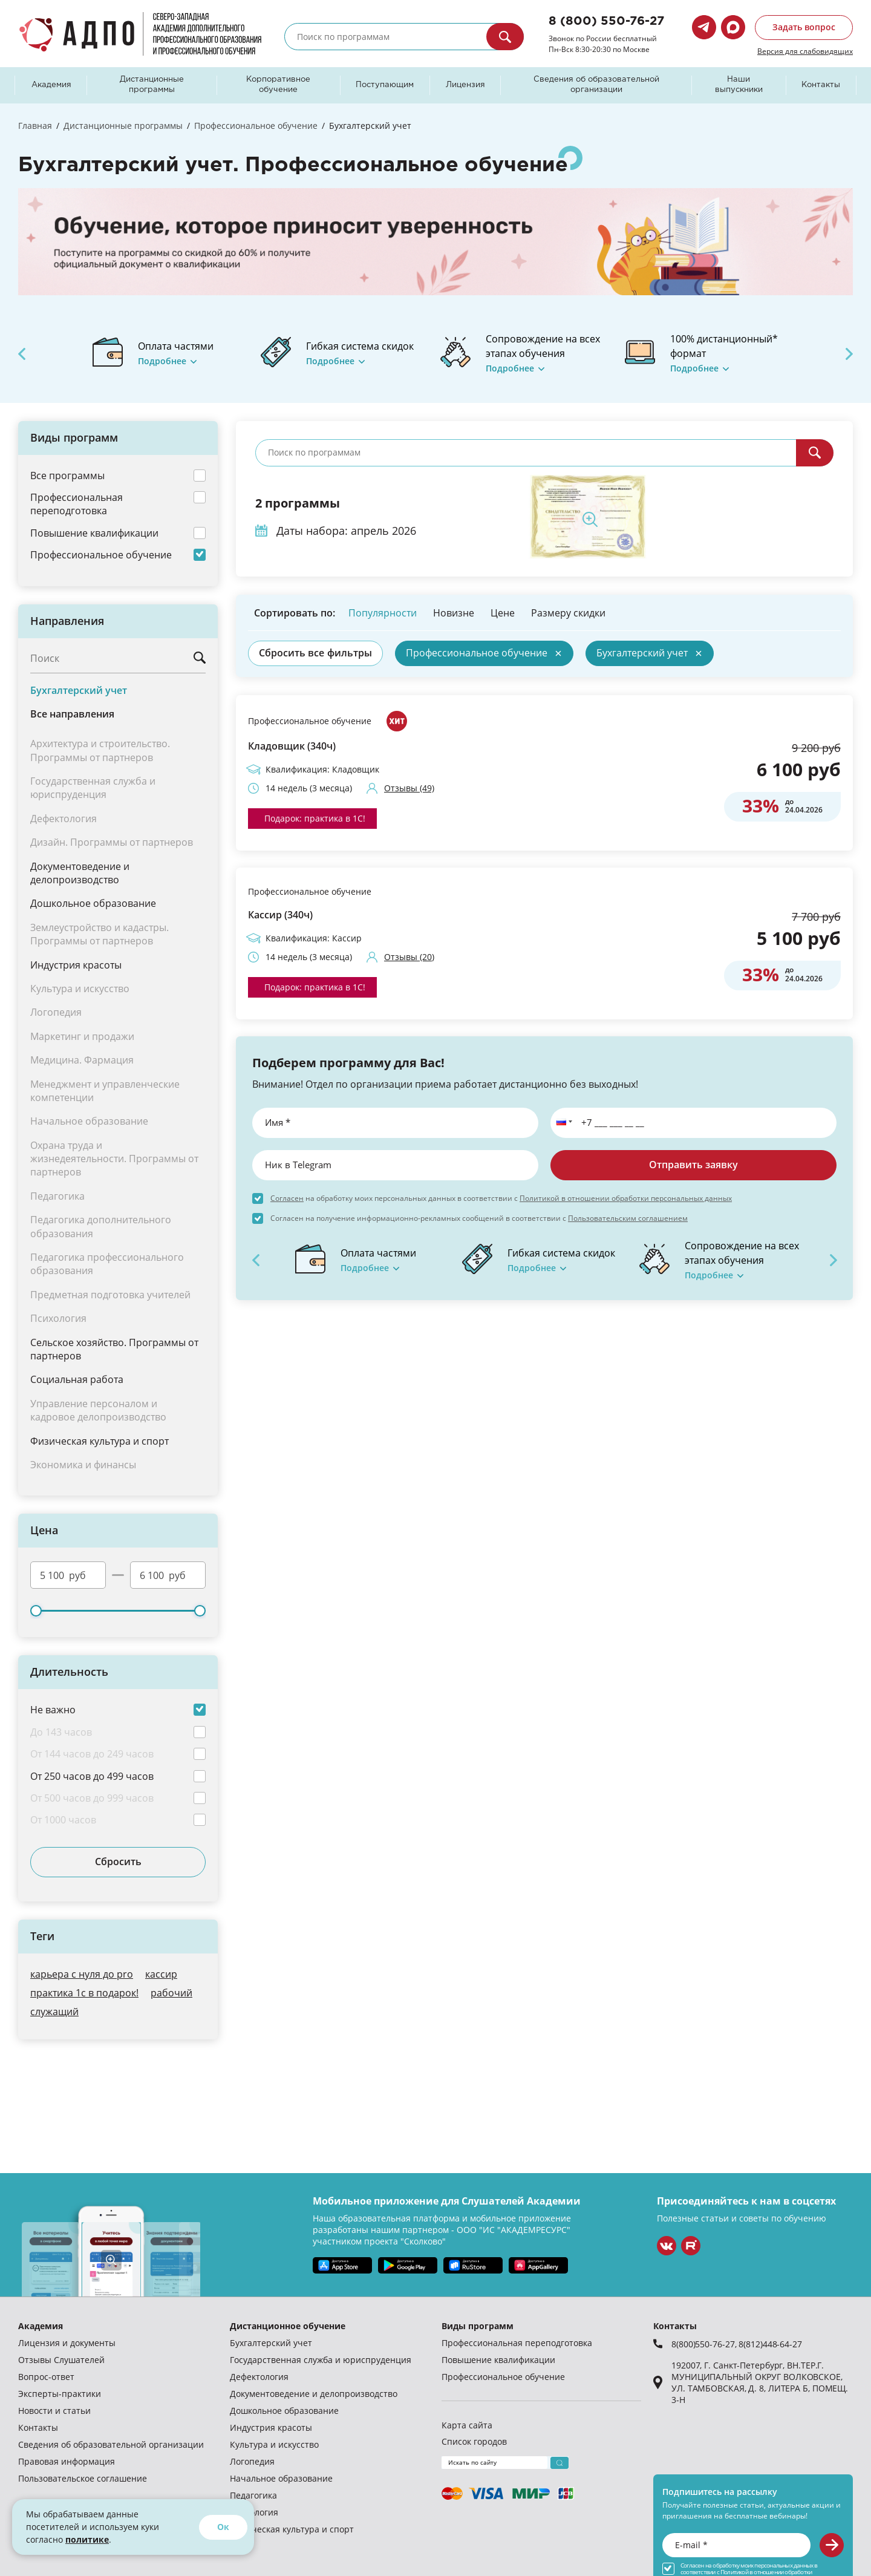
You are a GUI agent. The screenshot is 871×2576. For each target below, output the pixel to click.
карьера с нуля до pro (81, 1973)
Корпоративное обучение (278, 84)
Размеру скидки (568, 612)
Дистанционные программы (152, 84)
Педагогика (253, 2495)
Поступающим (385, 85)
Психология (254, 2512)
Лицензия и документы (67, 2343)
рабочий (171, 1992)
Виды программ (478, 2326)
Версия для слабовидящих (805, 51)
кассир (161, 1973)
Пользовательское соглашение (82, 2478)
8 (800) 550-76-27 (606, 21)
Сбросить (118, 1861)
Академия (51, 85)
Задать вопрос (803, 27)
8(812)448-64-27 (770, 2344)
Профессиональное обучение (309, 721)
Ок (223, 2526)
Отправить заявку (693, 1164)
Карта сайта (467, 2425)
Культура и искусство (274, 2444)
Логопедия (252, 2461)
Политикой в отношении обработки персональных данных (626, 1198)
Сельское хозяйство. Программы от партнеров (114, 1349)
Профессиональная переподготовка (517, 2343)
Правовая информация (66, 2461)
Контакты (820, 85)
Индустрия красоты (76, 964)
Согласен (287, 1198)
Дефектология (259, 2376)
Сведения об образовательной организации (596, 84)
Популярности (382, 612)
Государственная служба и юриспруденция (320, 2359)
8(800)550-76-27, (705, 2344)
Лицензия (465, 85)
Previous (21, 354)
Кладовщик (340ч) (292, 746)
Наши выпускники (739, 84)
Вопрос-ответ (46, 2376)
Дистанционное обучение (287, 2326)
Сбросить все (315, 653)
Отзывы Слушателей (61, 2359)
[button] (561, 1123)
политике (87, 2539)
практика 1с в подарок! (84, 1992)
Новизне (453, 612)
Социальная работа (76, 1379)
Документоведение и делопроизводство (79, 873)
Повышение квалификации (498, 2359)
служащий (54, 2011)
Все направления (72, 714)
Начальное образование (281, 2478)
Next (849, 354)
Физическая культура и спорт (99, 1440)
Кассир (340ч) (280, 915)
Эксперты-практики (59, 2393)
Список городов (474, 2441)
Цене (503, 612)
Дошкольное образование (93, 903)
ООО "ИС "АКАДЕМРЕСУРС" (513, 2229)
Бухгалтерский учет (78, 690)
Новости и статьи (54, 2410)
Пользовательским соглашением (628, 1218)
